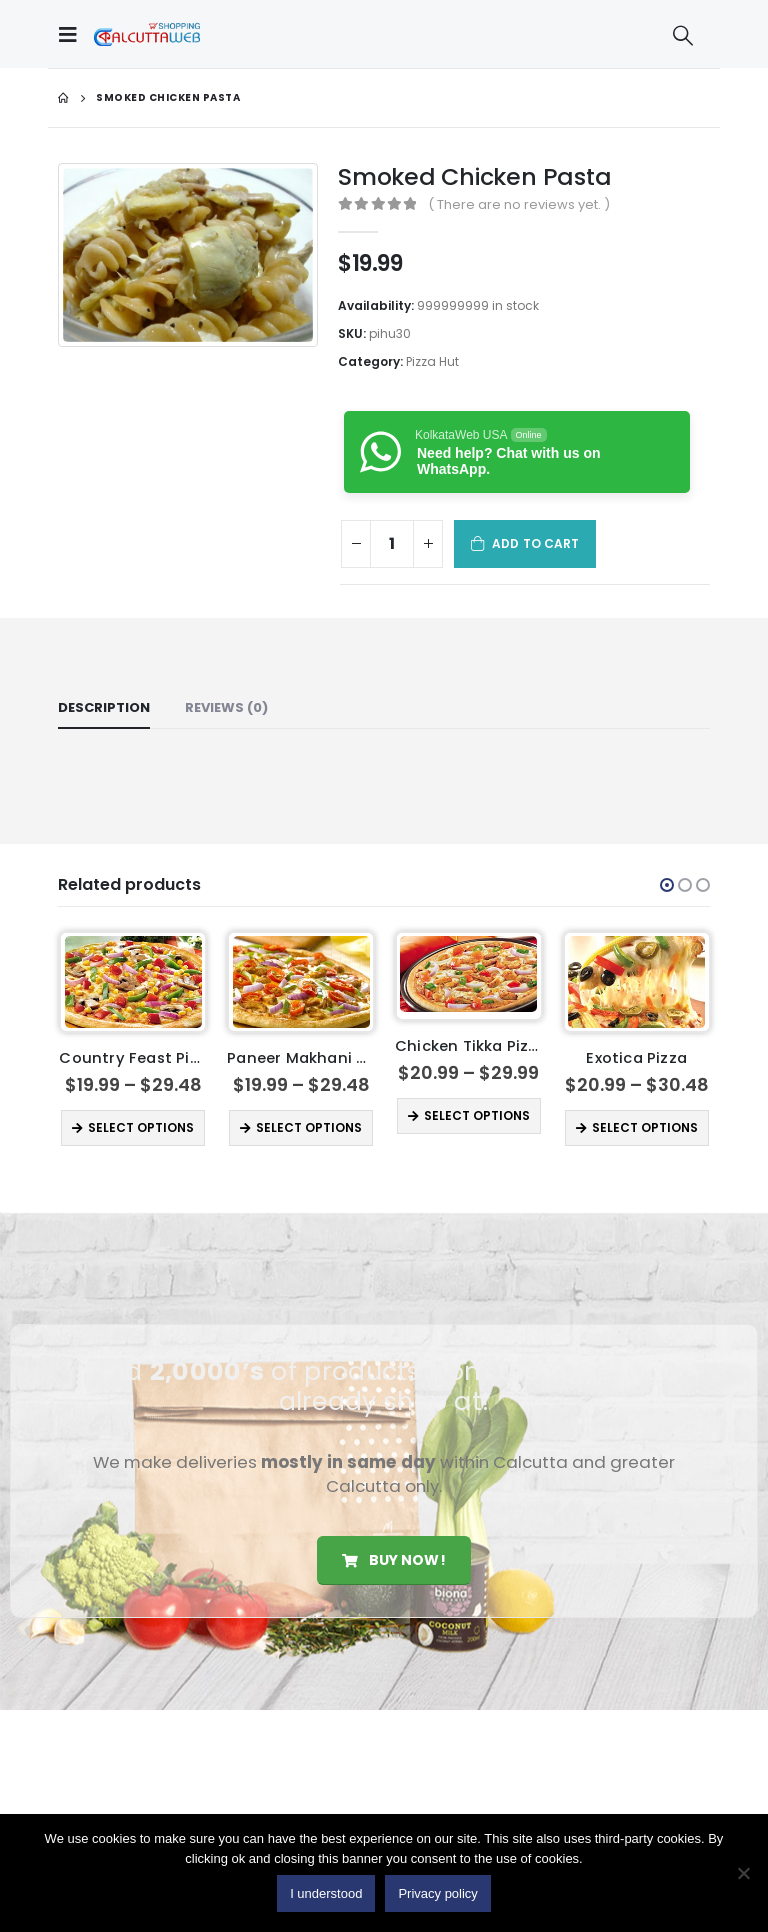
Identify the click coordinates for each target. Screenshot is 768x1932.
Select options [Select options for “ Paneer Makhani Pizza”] (309, 1127)
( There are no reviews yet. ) (519, 204)
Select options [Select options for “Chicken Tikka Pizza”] (477, 1115)
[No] (743, 1873)
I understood (326, 1893)
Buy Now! (393, 1560)
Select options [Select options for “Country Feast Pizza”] (141, 1127)
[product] (133, 982)
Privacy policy (437, 1893)
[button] (667, 885)
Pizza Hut (432, 361)
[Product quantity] (392, 544)
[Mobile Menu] (73, 34)
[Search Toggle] (683, 35)
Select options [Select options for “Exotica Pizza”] (645, 1127)
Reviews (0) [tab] (226, 707)
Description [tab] (104, 707)
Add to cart (535, 543)
